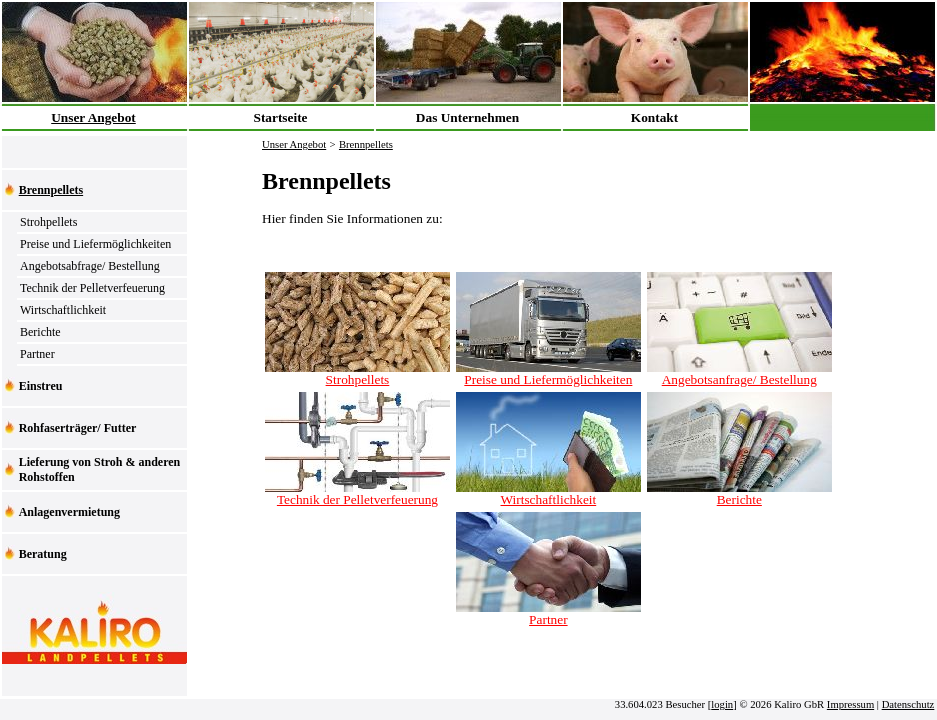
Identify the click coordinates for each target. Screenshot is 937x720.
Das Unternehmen (467, 117)
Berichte (40, 332)
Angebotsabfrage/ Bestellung (90, 266)
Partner (37, 354)
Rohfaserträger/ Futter (78, 428)
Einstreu (41, 386)
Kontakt (654, 117)
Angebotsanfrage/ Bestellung (739, 373)
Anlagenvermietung (69, 512)
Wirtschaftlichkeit (63, 310)
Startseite (280, 117)
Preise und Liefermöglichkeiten (95, 244)
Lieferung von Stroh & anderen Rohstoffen (100, 469)
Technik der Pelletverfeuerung (92, 288)
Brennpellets (51, 190)
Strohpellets (48, 222)
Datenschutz (908, 704)
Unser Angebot (93, 117)
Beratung (43, 554)
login (722, 704)
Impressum (850, 704)
